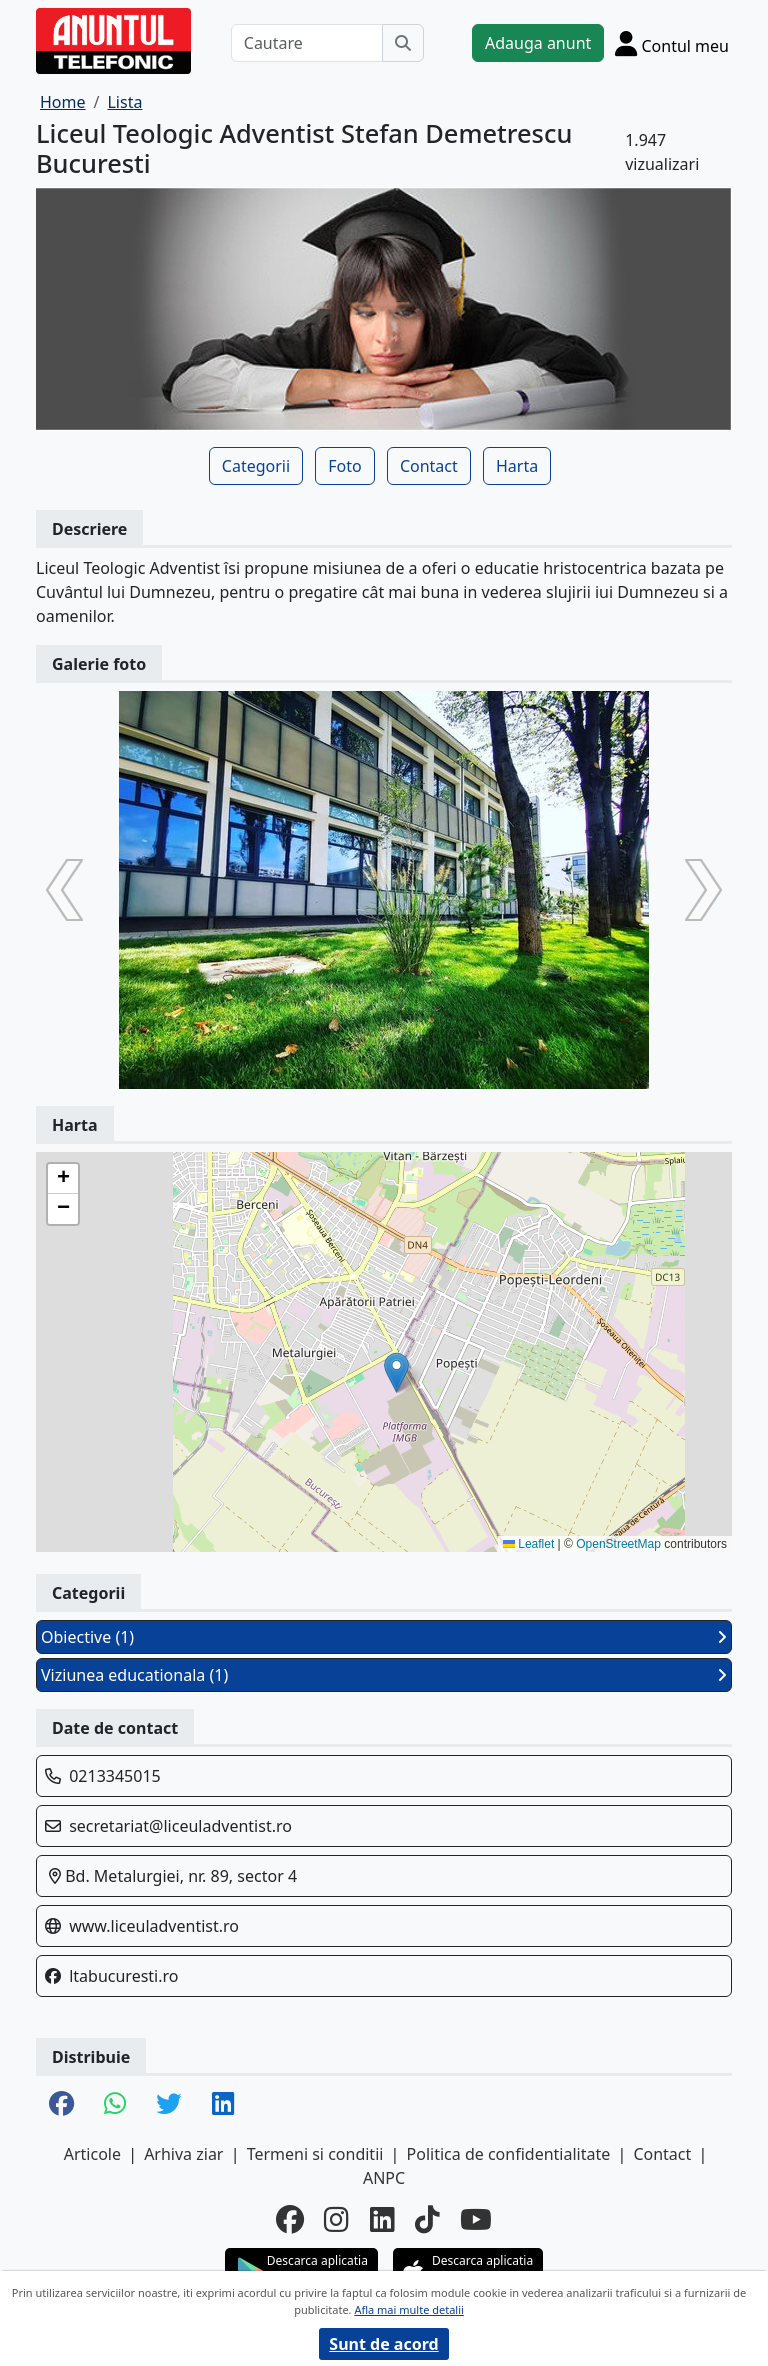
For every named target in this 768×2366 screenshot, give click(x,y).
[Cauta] (403, 43)
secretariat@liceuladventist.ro (180, 1826)
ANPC (384, 2178)
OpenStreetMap (618, 1544)
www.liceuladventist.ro (154, 1926)
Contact (429, 466)
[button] (396, 1372)
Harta (517, 466)
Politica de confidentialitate (509, 2154)
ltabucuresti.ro (123, 1976)
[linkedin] (382, 2219)
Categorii (256, 466)
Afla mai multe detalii (408, 2309)
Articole (92, 2154)
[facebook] (290, 2219)
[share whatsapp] (115, 2105)
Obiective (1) (384, 1637)
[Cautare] (307, 43)
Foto (344, 466)
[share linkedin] (223, 2105)
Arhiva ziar (183, 2154)
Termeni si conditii (315, 2154)
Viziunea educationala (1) (384, 1675)
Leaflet (528, 1544)
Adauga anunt (538, 43)
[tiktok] (427, 2219)
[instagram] (336, 2219)
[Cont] (672, 43)
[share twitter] (168, 2105)
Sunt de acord (383, 2344)
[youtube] (476, 2219)
